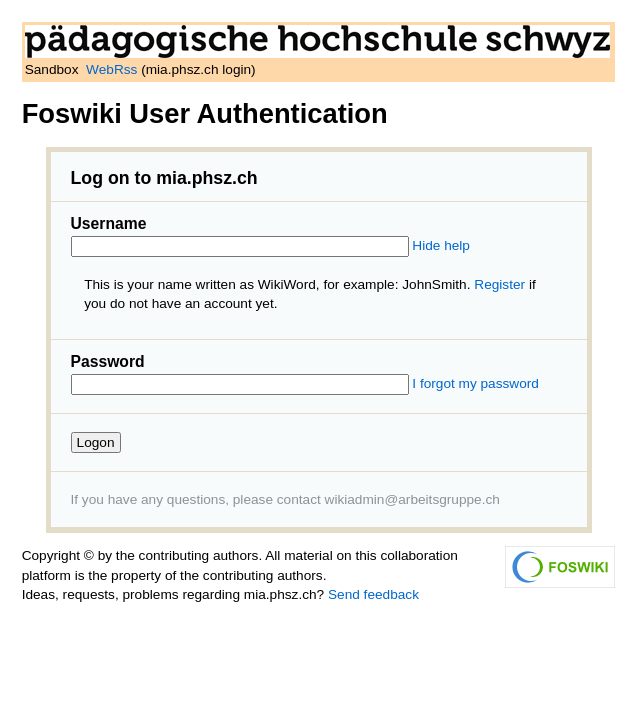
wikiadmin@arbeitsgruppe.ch (412, 499)
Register (499, 284)
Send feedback (373, 594)
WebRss (111, 69)
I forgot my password (475, 383)
